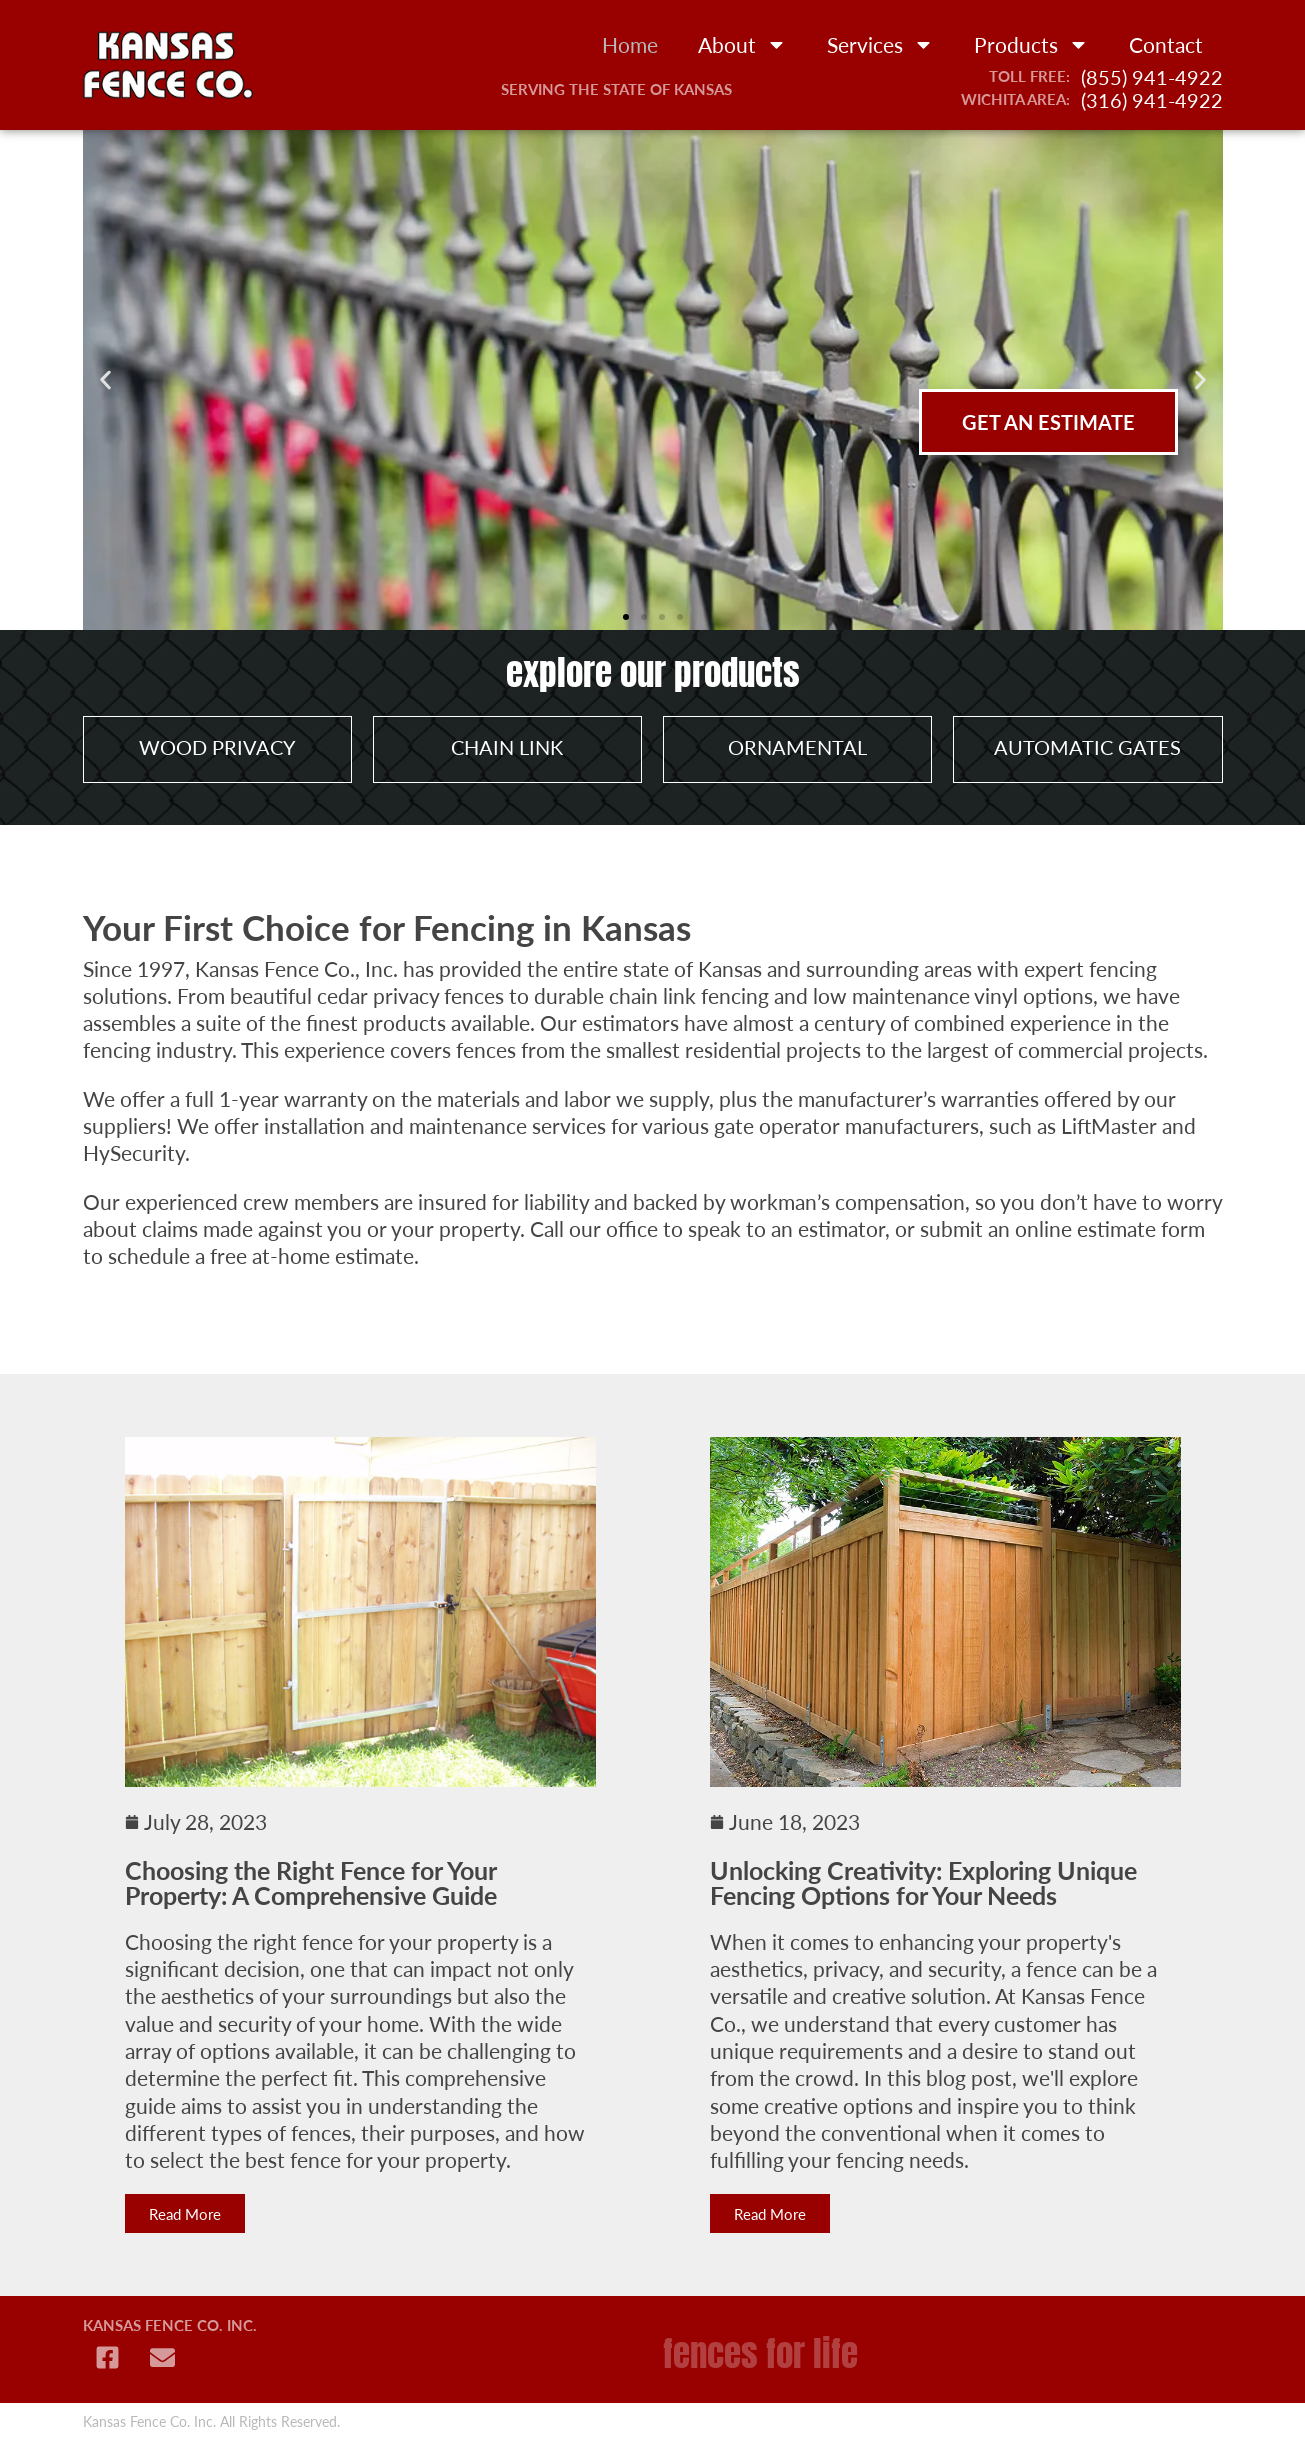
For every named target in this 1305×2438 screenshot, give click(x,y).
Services (880, 44)
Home (630, 44)
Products (1031, 44)
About (742, 44)
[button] (105, 380)
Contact (1166, 44)
